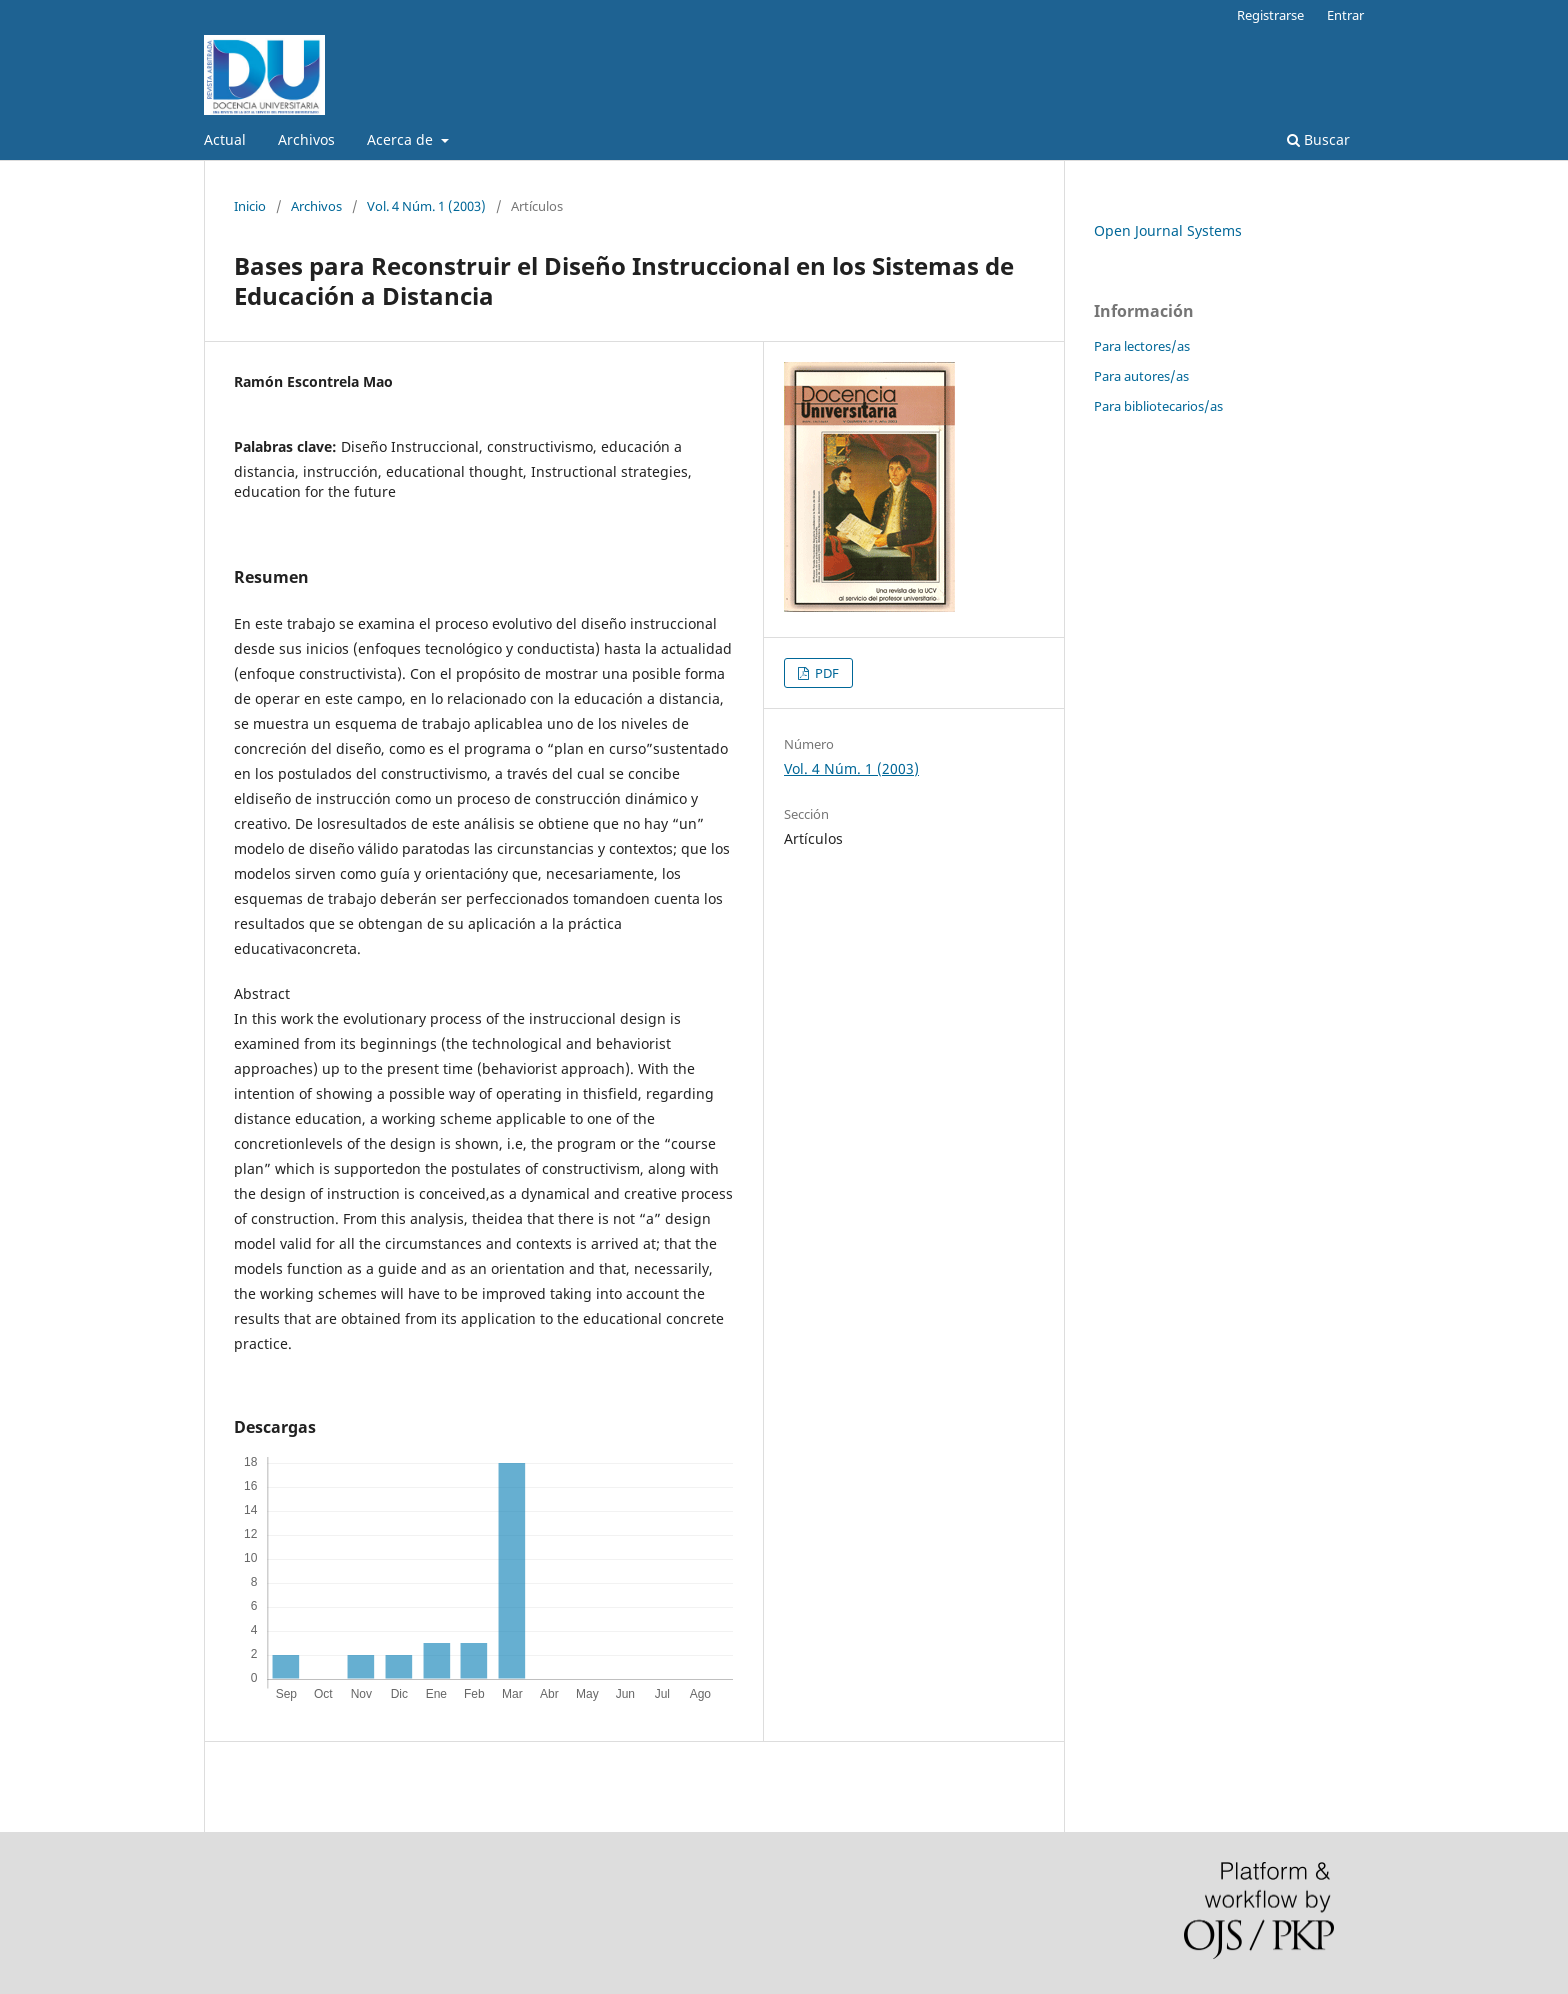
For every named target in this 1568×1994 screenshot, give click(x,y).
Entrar (1345, 15)
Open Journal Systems (1168, 230)
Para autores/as (1141, 376)
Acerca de (402, 139)
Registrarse (1270, 15)
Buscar (1318, 139)
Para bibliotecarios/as (1158, 406)
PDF (825, 673)
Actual (225, 139)
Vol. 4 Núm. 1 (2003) (426, 206)
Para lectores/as (1142, 346)
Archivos (306, 139)
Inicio (250, 206)
